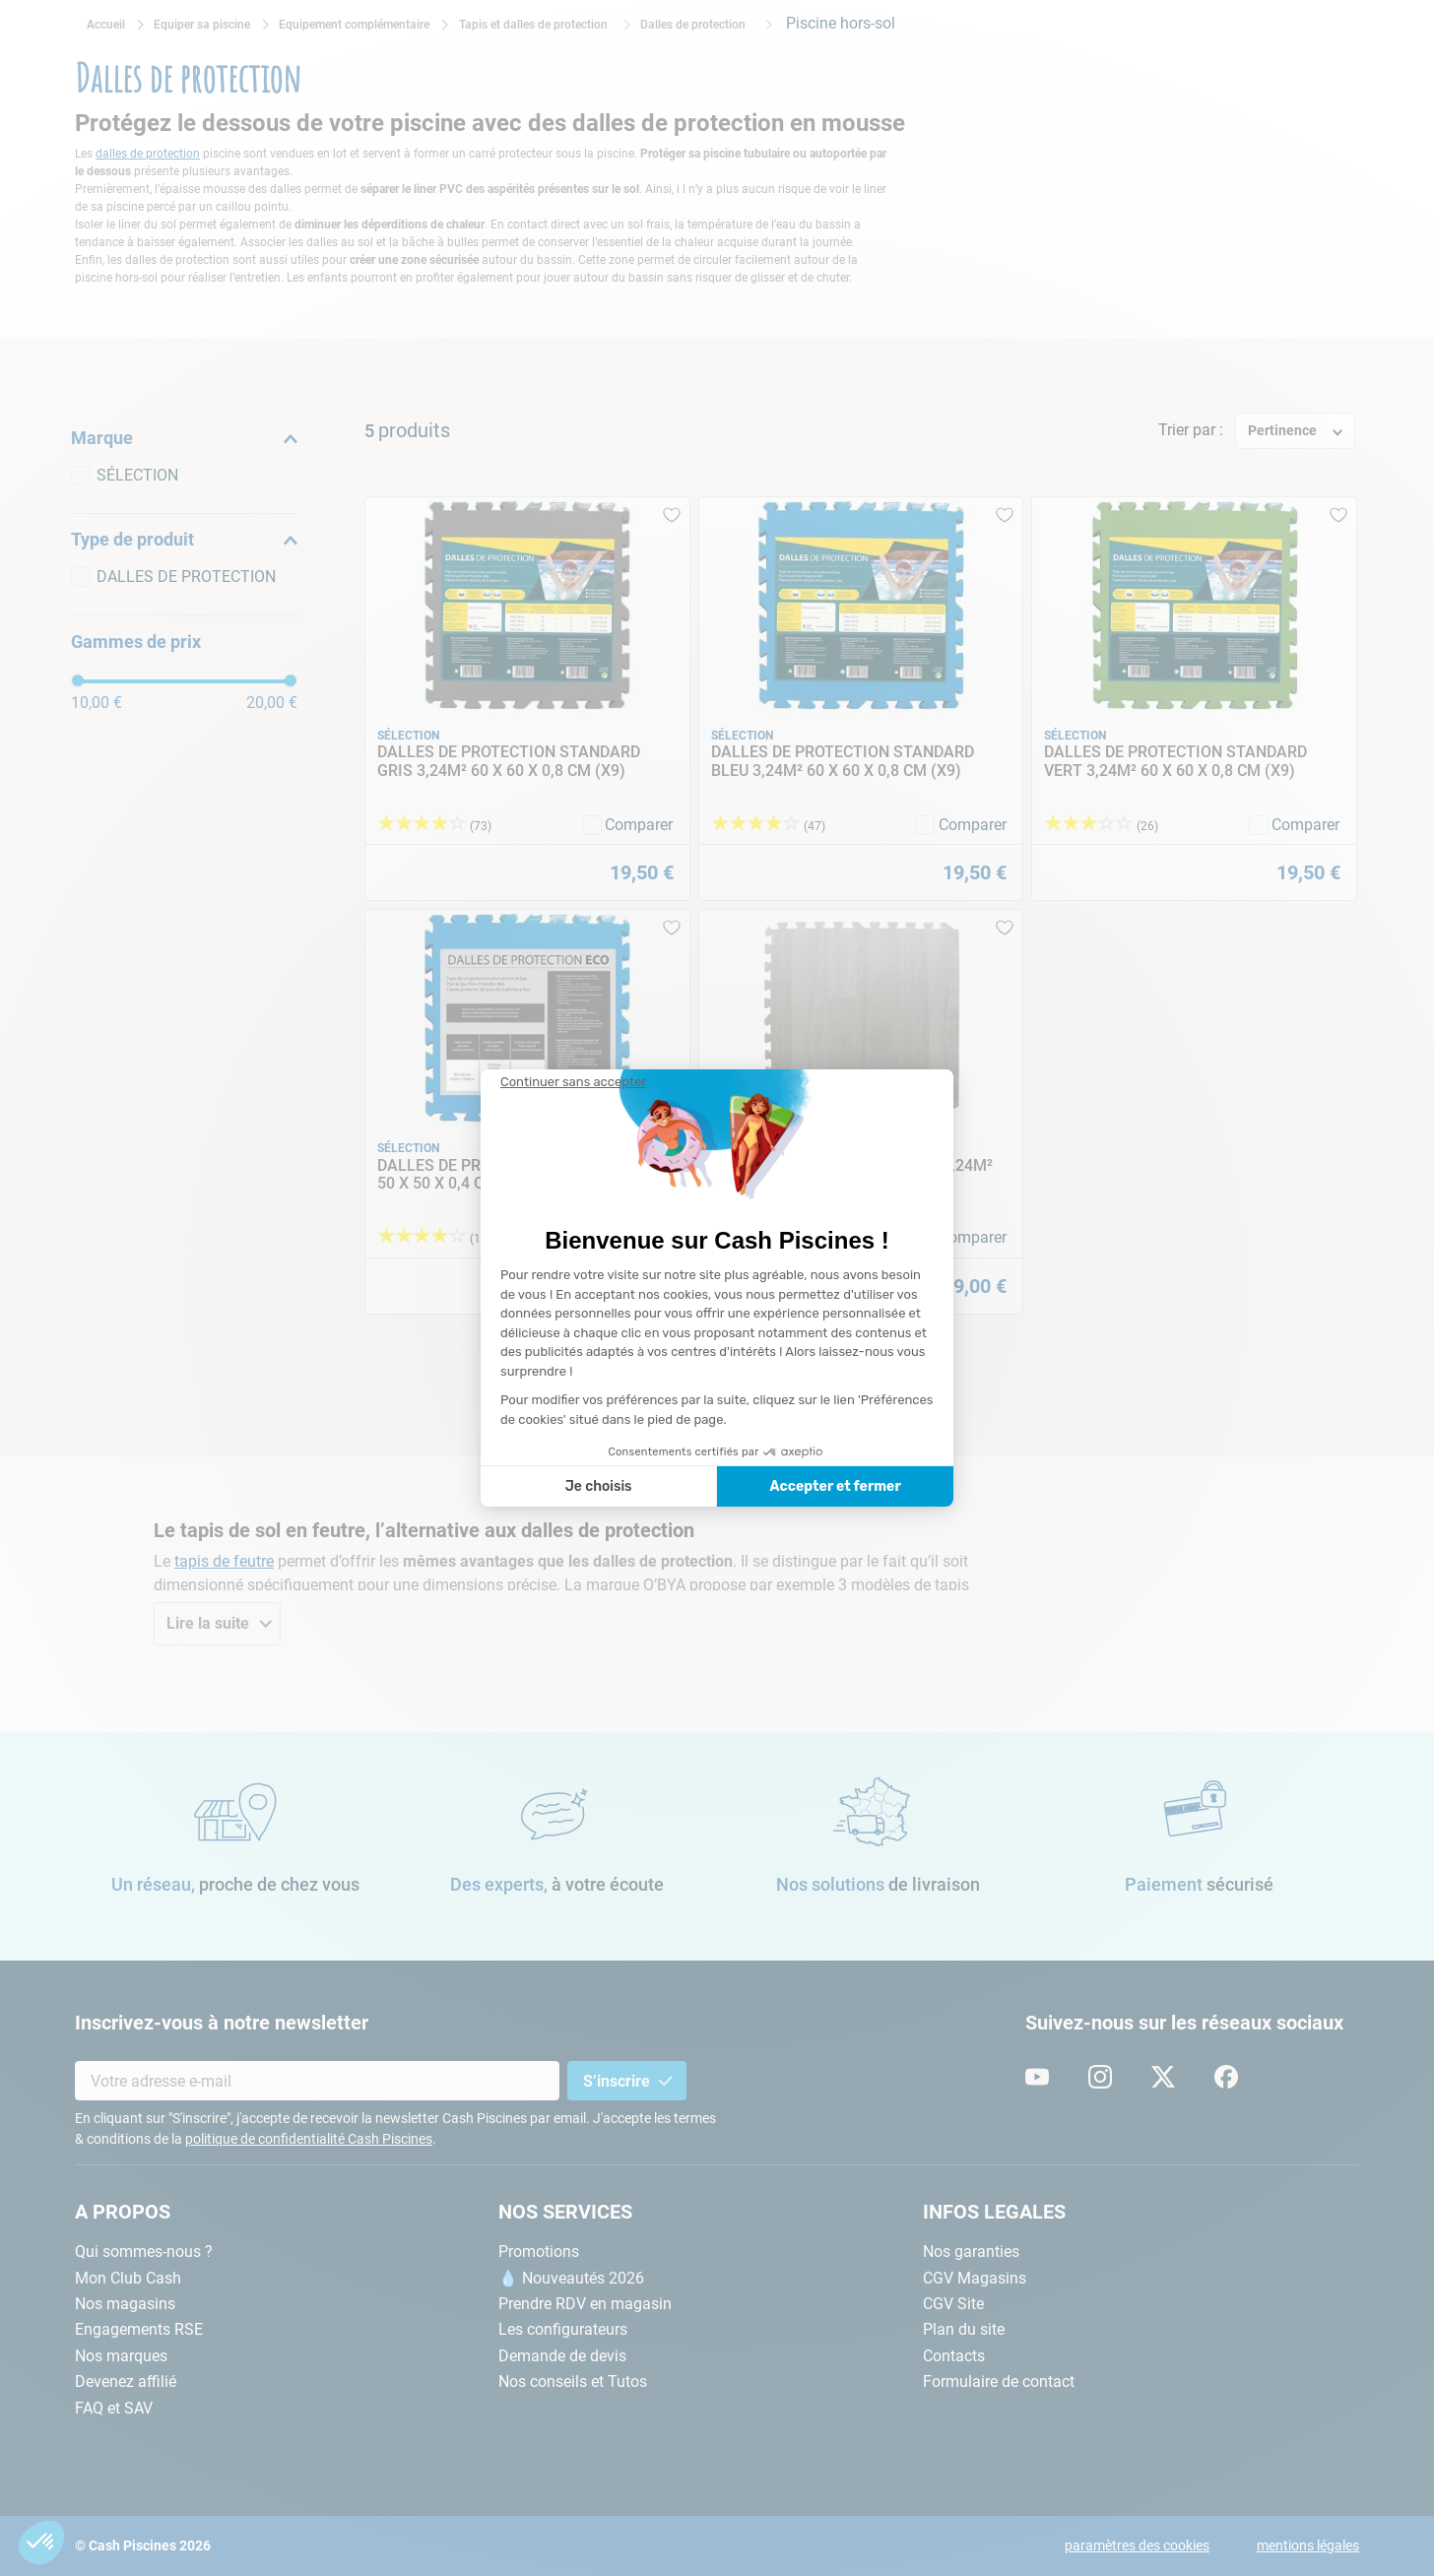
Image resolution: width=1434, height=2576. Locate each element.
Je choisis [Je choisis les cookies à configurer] (598, 1486)
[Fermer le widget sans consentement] (573, 1082)
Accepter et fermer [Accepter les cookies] (834, 1486)
